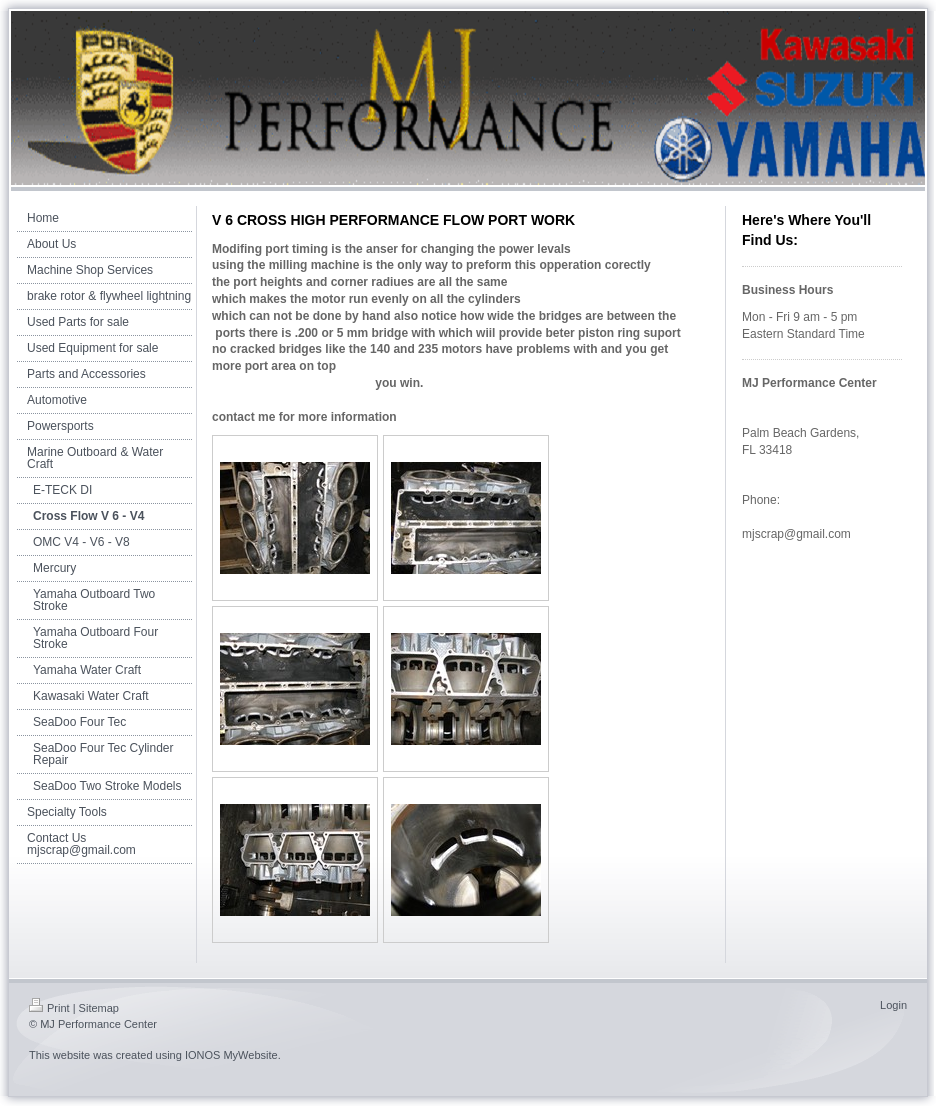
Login (893, 1005)
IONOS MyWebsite (231, 1055)
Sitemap (99, 1008)
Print (49, 1008)
